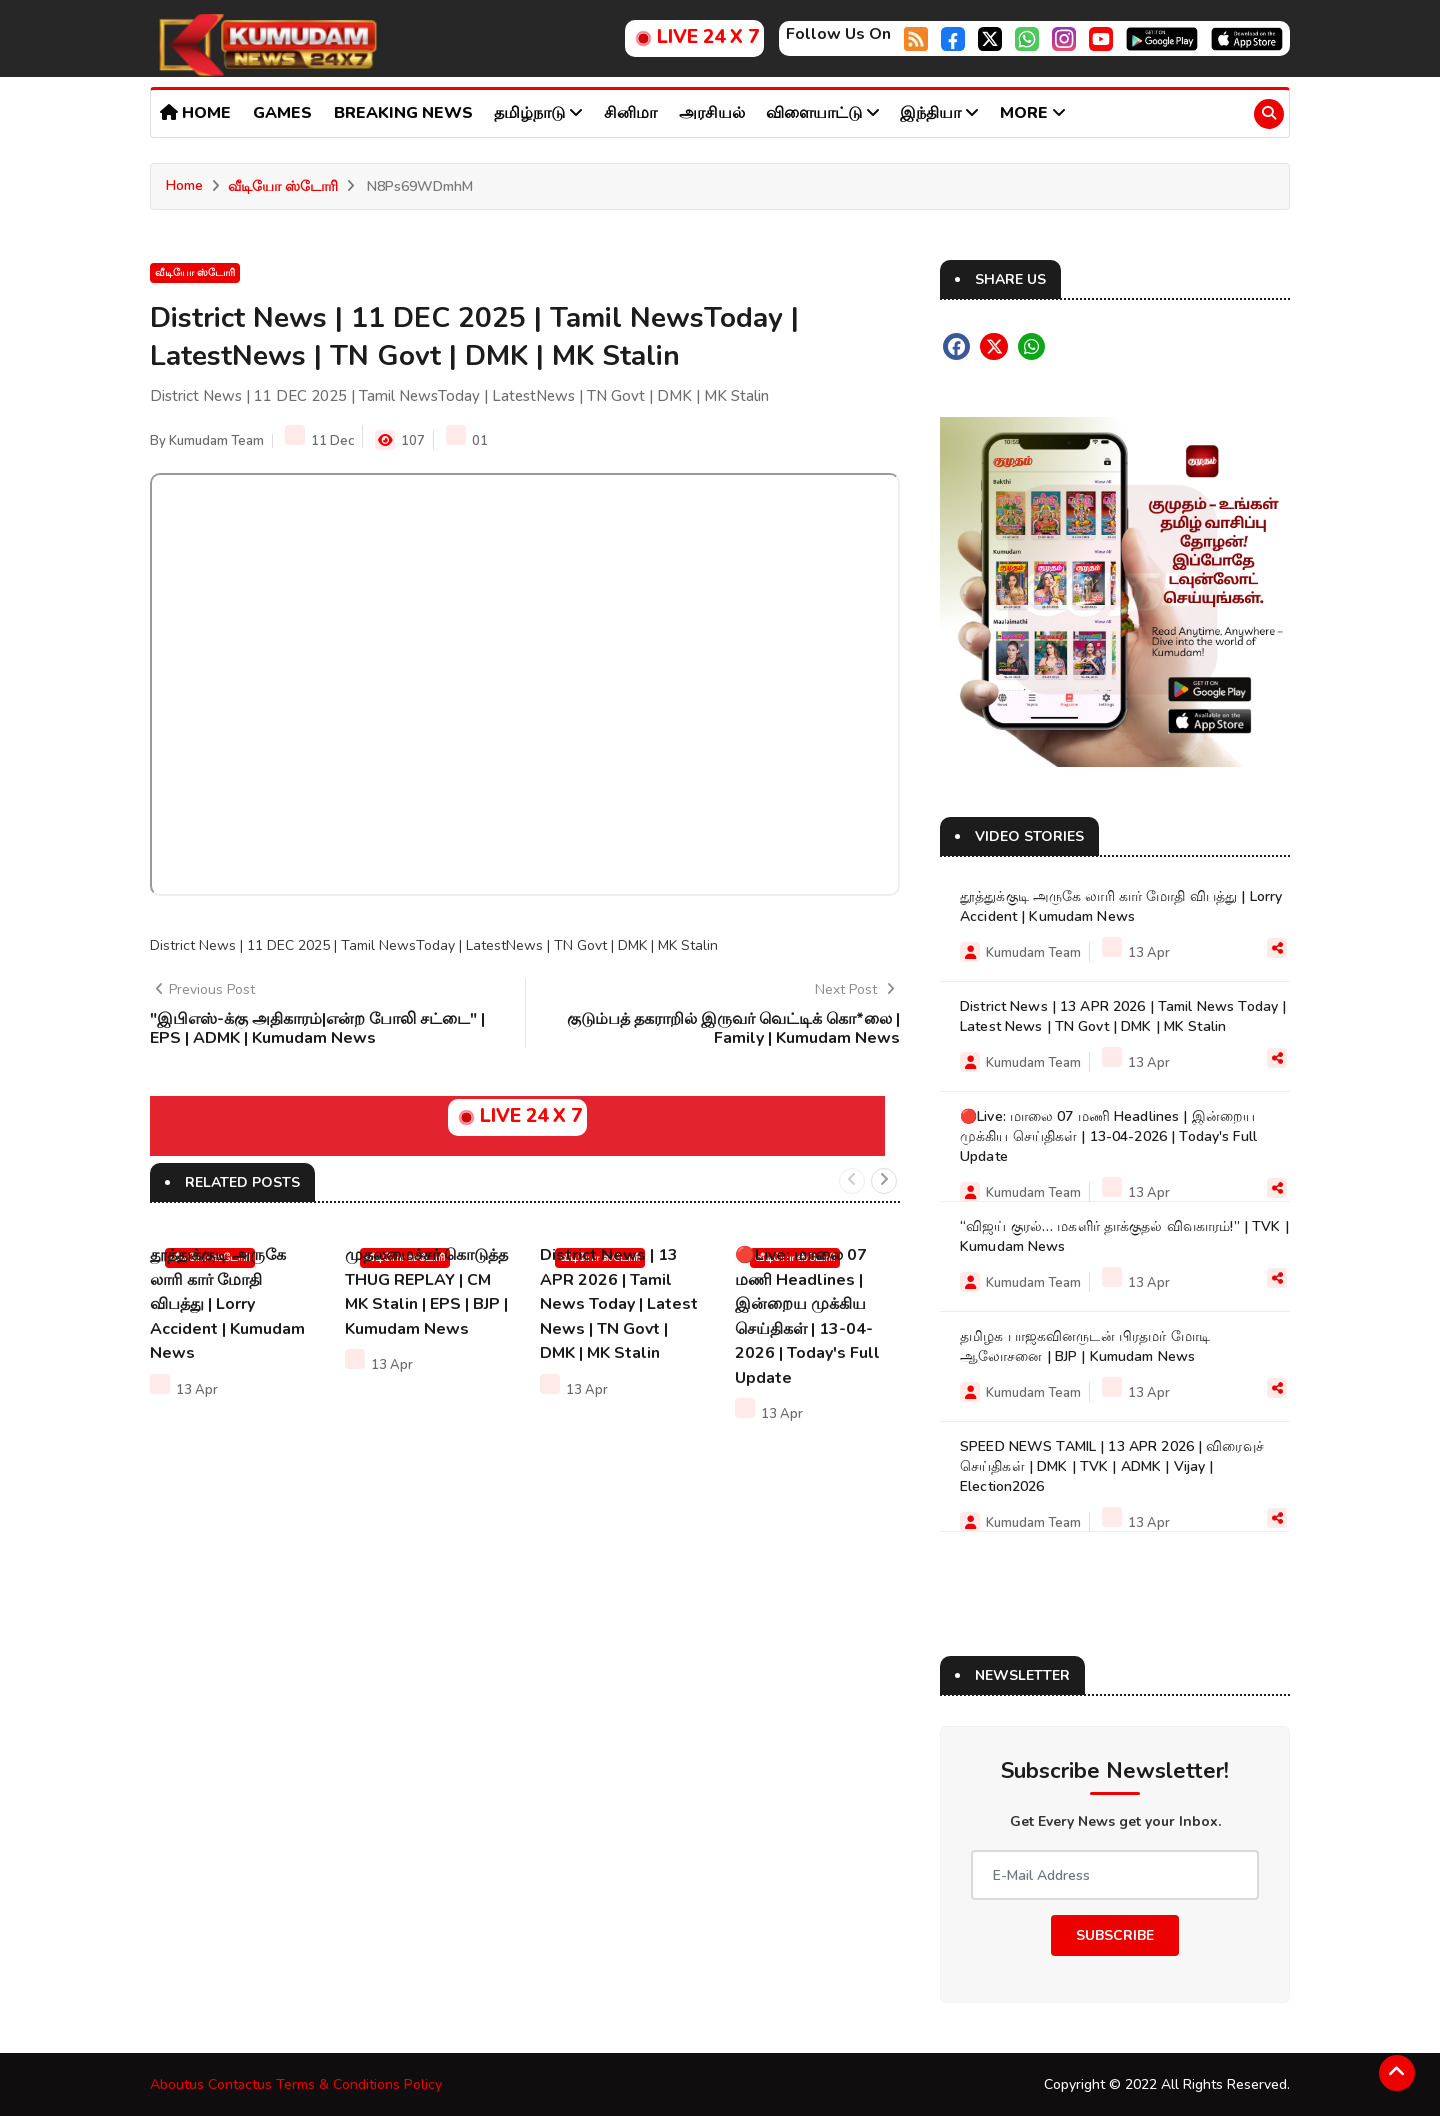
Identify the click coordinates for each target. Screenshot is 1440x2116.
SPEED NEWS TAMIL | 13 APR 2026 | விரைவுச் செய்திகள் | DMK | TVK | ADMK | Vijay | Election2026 (1112, 1465)
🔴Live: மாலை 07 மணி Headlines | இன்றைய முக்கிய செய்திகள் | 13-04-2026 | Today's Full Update (1108, 1135)
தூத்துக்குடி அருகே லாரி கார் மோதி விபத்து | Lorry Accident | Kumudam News (227, 1303)
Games (282, 113)
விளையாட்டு (823, 113)
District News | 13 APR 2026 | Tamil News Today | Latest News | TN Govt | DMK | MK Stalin (619, 1303)
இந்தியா (939, 113)
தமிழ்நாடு (538, 113)
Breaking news (403, 113)
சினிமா (630, 113)
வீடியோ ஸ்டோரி (283, 186)
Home (195, 113)
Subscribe (1115, 1934)
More (1033, 113)
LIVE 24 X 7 (694, 37)
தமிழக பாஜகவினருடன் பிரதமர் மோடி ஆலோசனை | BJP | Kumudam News (1085, 1345)
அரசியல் (712, 113)
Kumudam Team (216, 441)
